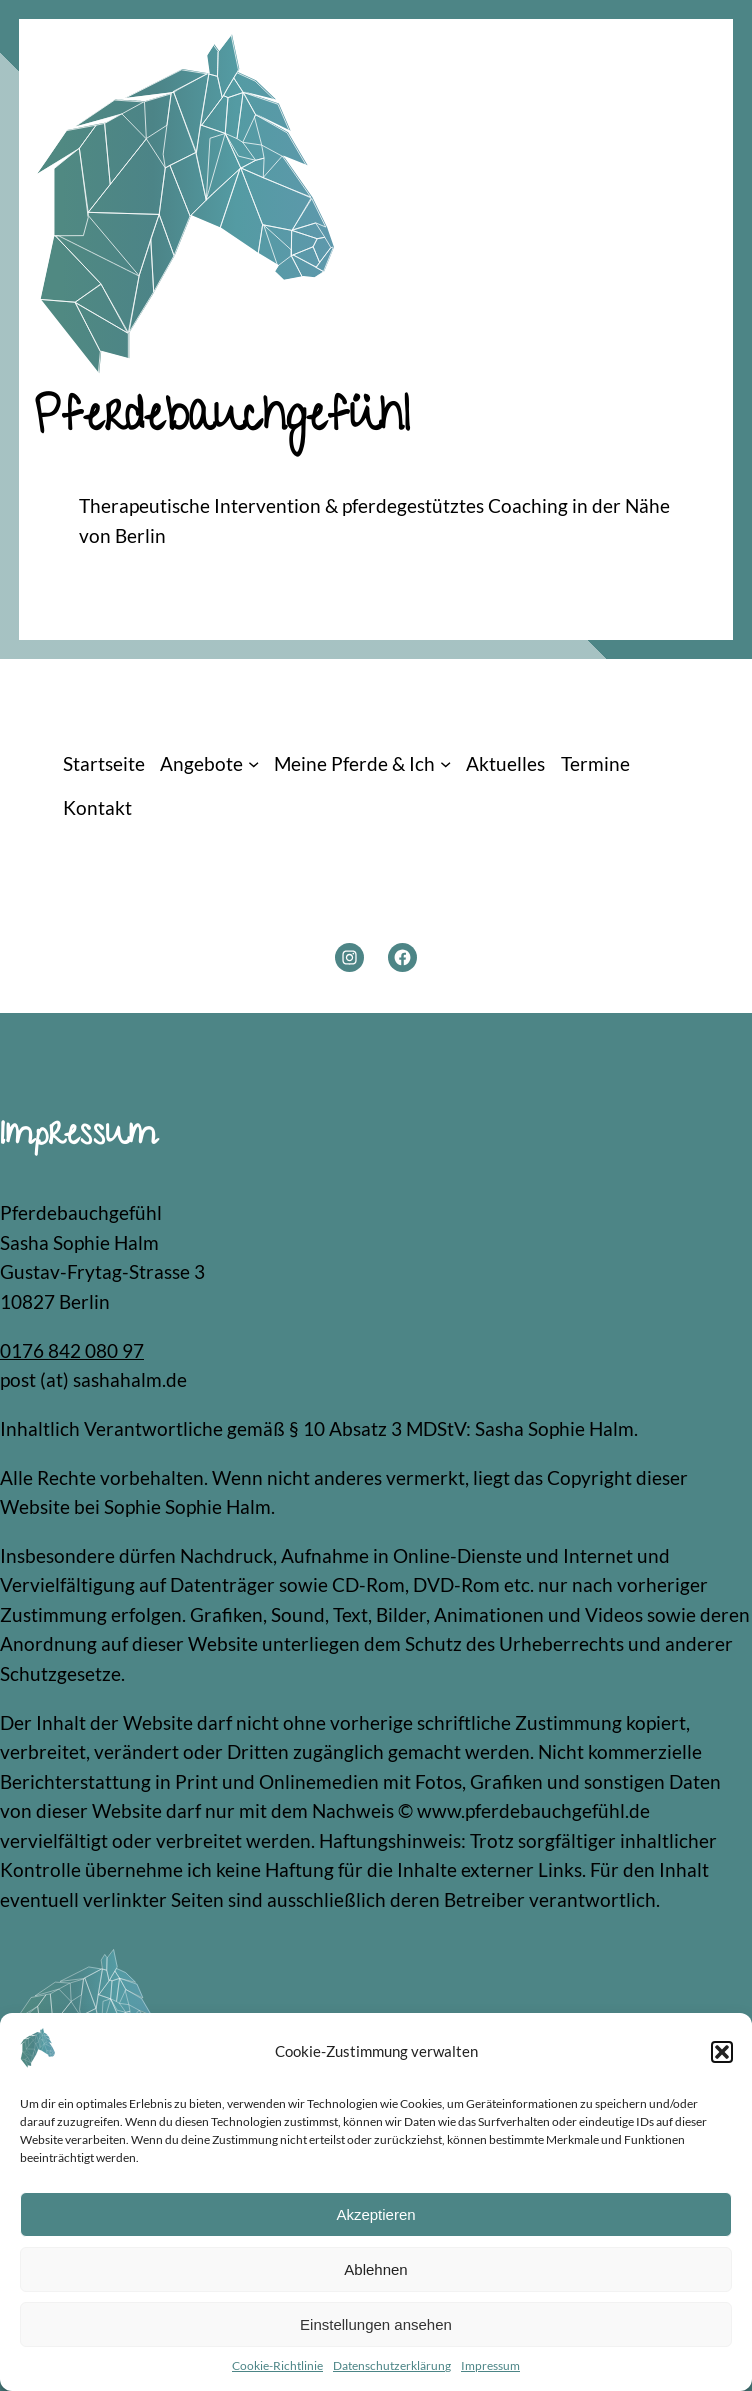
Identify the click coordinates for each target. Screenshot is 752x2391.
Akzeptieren (375, 2214)
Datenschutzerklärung (392, 2365)
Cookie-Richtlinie (277, 2365)
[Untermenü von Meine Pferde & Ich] (445, 763)
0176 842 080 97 (72, 1350)
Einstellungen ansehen (376, 2324)
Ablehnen (375, 2269)
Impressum (490, 2365)
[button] (722, 2052)
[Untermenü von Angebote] (253, 763)
